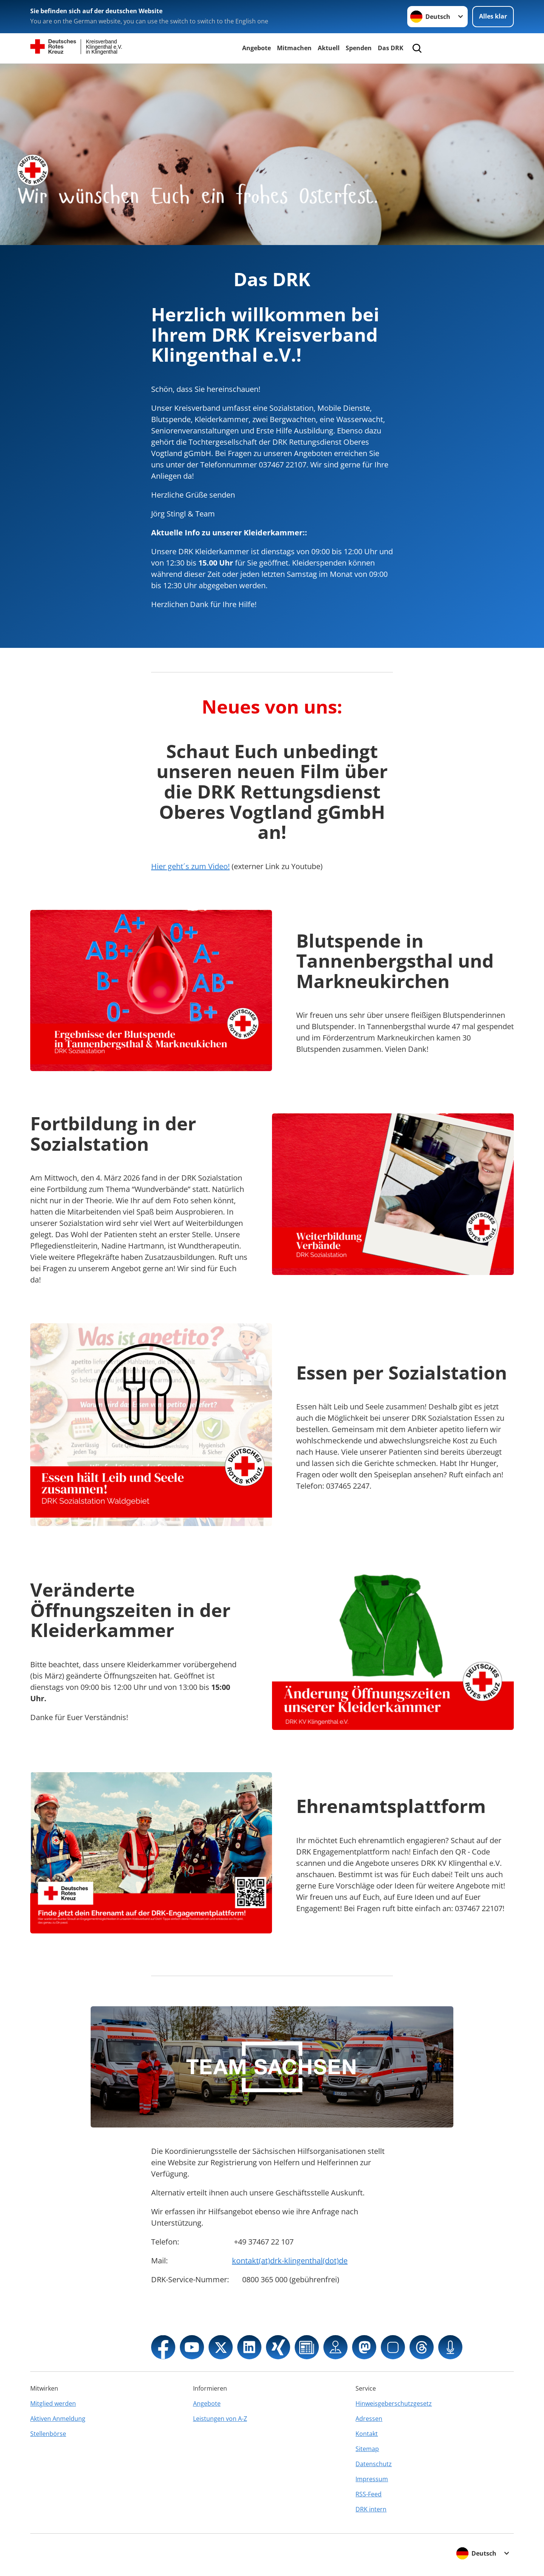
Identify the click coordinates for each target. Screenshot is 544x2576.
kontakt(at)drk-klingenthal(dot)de (290, 2260)
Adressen (368, 2418)
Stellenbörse (48, 2434)
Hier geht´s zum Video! (190, 866)
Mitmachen (294, 48)
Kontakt (366, 2434)
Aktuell (329, 48)
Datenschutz (373, 2464)
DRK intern (370, 2509)
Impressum (371, 2479)
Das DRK (390, 48)
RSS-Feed (368, 2494)
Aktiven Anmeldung (57, 2418)
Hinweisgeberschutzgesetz (393, 2403)
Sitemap (367, 2449)
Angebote (256, 48)
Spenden (359, 48)
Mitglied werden (53, 2403)
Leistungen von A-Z (220, 2418)
